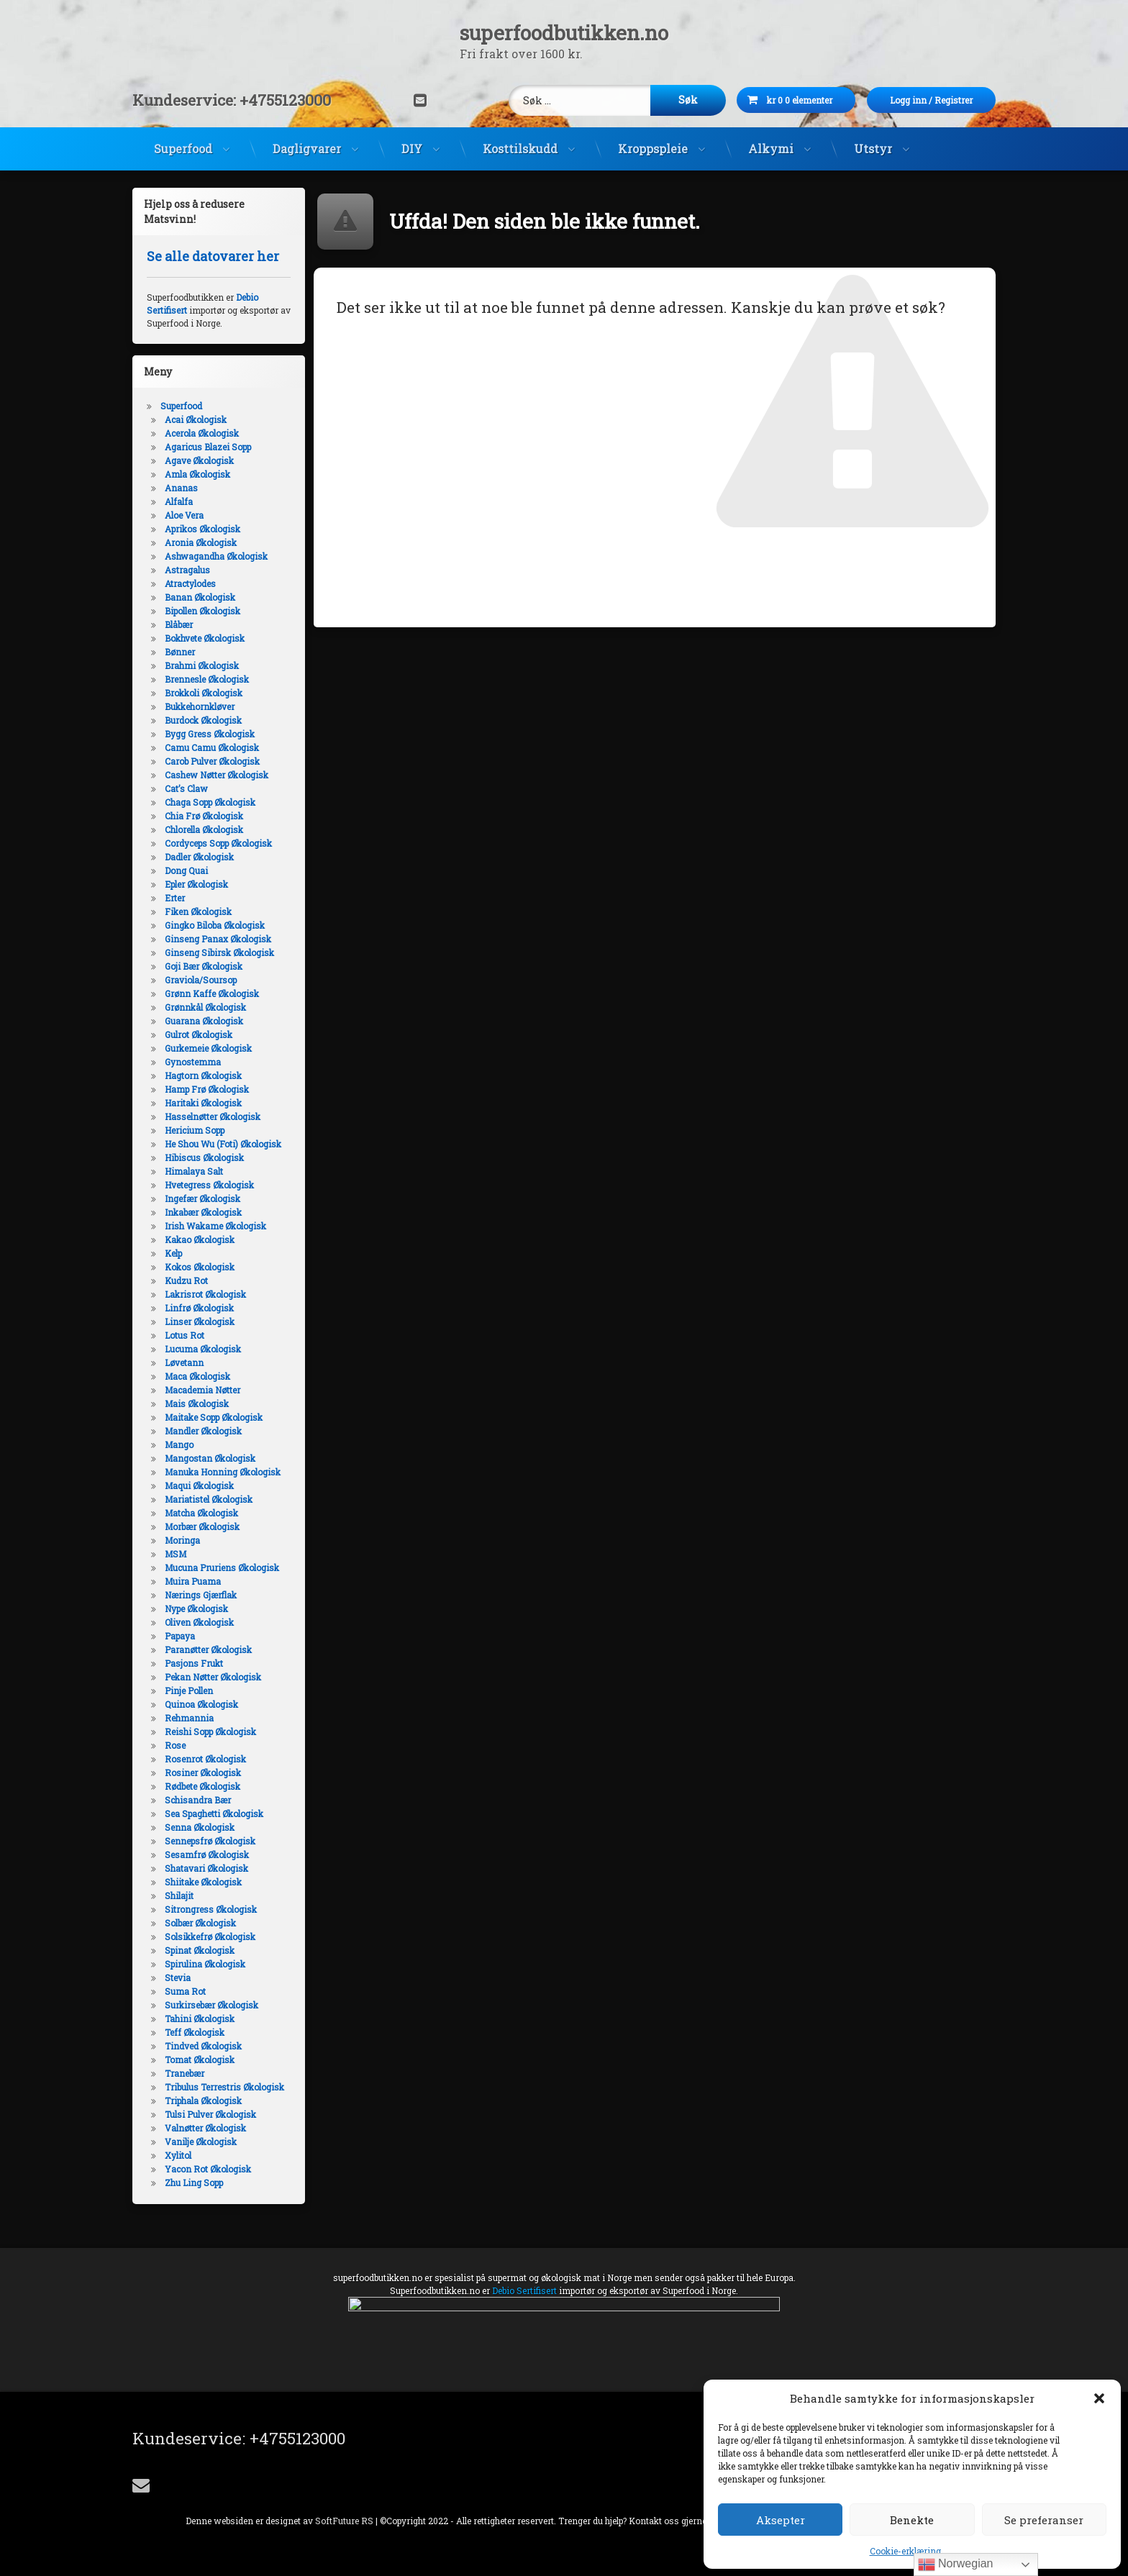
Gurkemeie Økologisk (208, 1048)
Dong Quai (186, 870)
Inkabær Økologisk (203, 1212)
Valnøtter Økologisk (205, 2128)
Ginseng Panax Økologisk (218, 939)
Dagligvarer (307, 148)
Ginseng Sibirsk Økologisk (219, 952)
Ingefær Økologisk (202, 1198)
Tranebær (184, 2073)
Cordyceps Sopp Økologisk (218, 843)
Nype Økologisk (196, 1608)
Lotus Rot (184, 1335)
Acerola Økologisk (202, 433)
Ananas (181, 487)
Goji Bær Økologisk (203, 966)
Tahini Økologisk (200, 2018)
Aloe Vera (184, 515)
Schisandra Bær (198, 1800)
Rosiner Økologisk (203, 1772)
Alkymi (770, 148)
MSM (175, 1554)
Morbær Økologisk (202, 1526)
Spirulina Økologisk (205, 1964)
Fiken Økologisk (198, 911)
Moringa (182, 1540)
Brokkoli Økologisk (203, 692)
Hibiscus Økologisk (204, 1157)
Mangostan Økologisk (210, 1458)
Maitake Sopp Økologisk (214, 1417)
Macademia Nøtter (202, 1390)
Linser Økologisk (200, 1321)
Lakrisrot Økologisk (205, 1294)
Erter (175, 898)
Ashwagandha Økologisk (216, 556)
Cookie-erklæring (905, 2551)
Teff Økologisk (194, 2032)
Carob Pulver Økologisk (212, 761)
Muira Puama (193, 1581)
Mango (179, 1444)
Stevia (178, 1977)
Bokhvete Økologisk (205, 638)
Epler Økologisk (196, 884)
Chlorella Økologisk (204, 829)
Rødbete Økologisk (202, 1786)
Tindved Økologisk (203, 2046)
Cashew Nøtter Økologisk (216, 774)
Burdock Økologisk (203, 720)
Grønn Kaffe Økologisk (212, 993)
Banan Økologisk (200, 597)
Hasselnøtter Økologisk (212, 1116)
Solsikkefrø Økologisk (210, 1936)
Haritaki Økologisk (203, 1103)
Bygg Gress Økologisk (210, 733)
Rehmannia (189, 1718)
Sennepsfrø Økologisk (210, 1841)
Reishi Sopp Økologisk (210, 1731)
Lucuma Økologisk (203, 1349)
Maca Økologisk (197, 1376)
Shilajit (179, 1895)
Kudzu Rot (186, 1280)
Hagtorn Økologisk (203, 1075)
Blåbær (179, 624)
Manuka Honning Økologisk (223, 1472)
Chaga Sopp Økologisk (210, 802)
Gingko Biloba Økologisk (215, 925)
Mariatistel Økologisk (209, 1499)
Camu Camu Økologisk (212, 747)
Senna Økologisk (200, 1827)
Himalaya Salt (194, 1171)
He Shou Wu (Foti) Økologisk (223, 1144)
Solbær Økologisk (200, 1923)
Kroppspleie (653, 148)
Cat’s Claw (186, 788)
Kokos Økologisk (200, 1267)
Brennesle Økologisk (207, 679)
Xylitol (178, 2155)
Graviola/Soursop (201, 980)
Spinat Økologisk (200, 1950)
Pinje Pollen (189, 1690)
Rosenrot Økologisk (205, 1759)
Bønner (180, 651)
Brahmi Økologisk (202, 665)
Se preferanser (1043, 2520)
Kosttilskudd (520, 148)
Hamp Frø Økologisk (207, 1089)
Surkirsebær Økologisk (211, 2005)
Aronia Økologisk (201, 542)
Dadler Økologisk (199, 857)
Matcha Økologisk (201, 1513)
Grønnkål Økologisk (205, 1007)
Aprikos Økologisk (202, 528)
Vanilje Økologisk (201, 2141)
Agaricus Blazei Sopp (208, 446)
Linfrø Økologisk (199, 1308)
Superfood (183, 148)
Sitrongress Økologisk (211, 1909)
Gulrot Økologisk (198, 1034)
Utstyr (873, 148)
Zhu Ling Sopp (194, 2182)
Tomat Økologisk (200, 2059)
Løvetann (184, 1362)
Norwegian (955, 2564)
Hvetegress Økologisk (209, 1185)
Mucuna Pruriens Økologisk (222, 1567)
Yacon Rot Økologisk (208, 2169)
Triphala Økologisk (203, 2100)
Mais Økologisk (197, 1403)
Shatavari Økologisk (206, 1868)
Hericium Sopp (194, 1130)
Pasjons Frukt (194, 1663)
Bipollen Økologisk (202, 610)
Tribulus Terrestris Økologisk (224, 2087)
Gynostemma (193, 1062)
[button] (1099, 2398)
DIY (411, 148)
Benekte (912, 2520)
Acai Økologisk (196, 419)
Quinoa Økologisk (201, 1704)
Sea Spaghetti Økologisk (214, 1813)
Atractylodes (190, 583)
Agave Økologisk (199, 460)
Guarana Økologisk (204, 1021)
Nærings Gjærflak (201, 1595)
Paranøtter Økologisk (208, 1649)
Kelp (173, 1253)
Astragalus (187, 569)
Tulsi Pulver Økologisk (210, 2114)
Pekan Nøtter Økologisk (213, 1677)
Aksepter (780, 2520)
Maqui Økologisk (199, 1485)
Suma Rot (185, 1991)
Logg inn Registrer (952, 100)
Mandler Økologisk (203, 1431)
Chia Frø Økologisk (204, 816)
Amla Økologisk (197, 474)
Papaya (180, 1636)
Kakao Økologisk (200, 1239)
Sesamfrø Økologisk (207, 1854)
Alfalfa (179, 501)
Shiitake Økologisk (203, 1882)
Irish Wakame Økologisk (215, 1226)
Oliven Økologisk (199, 1622)
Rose (175, 1745)
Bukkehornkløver (200, 706)
